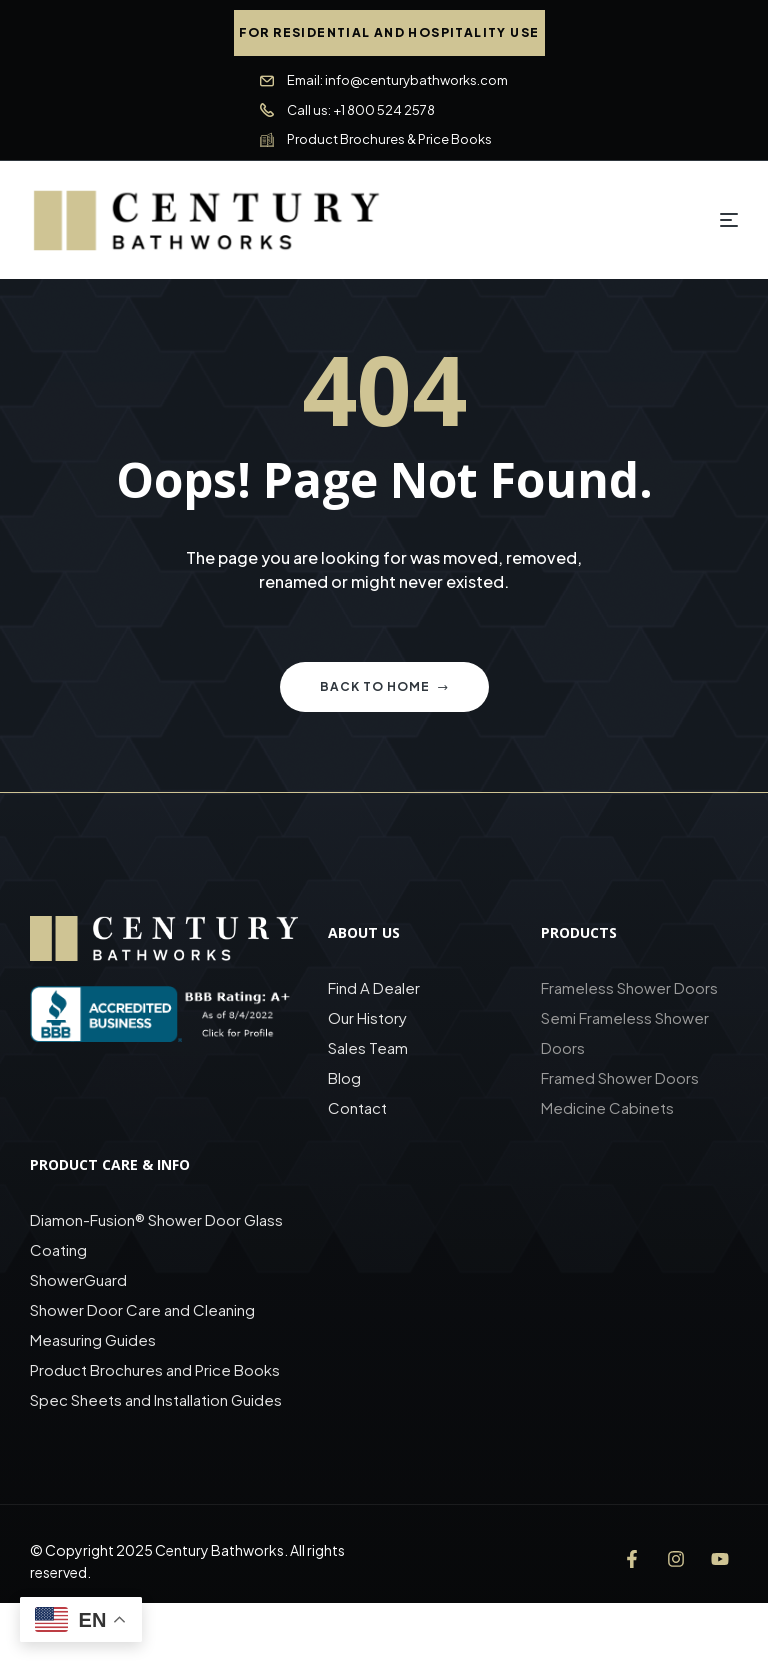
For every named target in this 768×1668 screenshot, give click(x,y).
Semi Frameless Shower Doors (625, 1032)
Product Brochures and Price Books (155, 1369)
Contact (357, 1107)
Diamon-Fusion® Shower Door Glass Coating (156, 1234)
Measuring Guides (93, 1339)
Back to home (384, 686)
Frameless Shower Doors (629, 987)
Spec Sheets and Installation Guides (157, 1399)
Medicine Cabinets (607, 1107)
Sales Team (368, 1047)
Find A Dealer (374, 987)
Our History (367, 1017)
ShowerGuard (78, 1279)
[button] (389, 33)
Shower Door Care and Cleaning (142, 1309)
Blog (344, 1077)
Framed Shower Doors (620, 1077)
